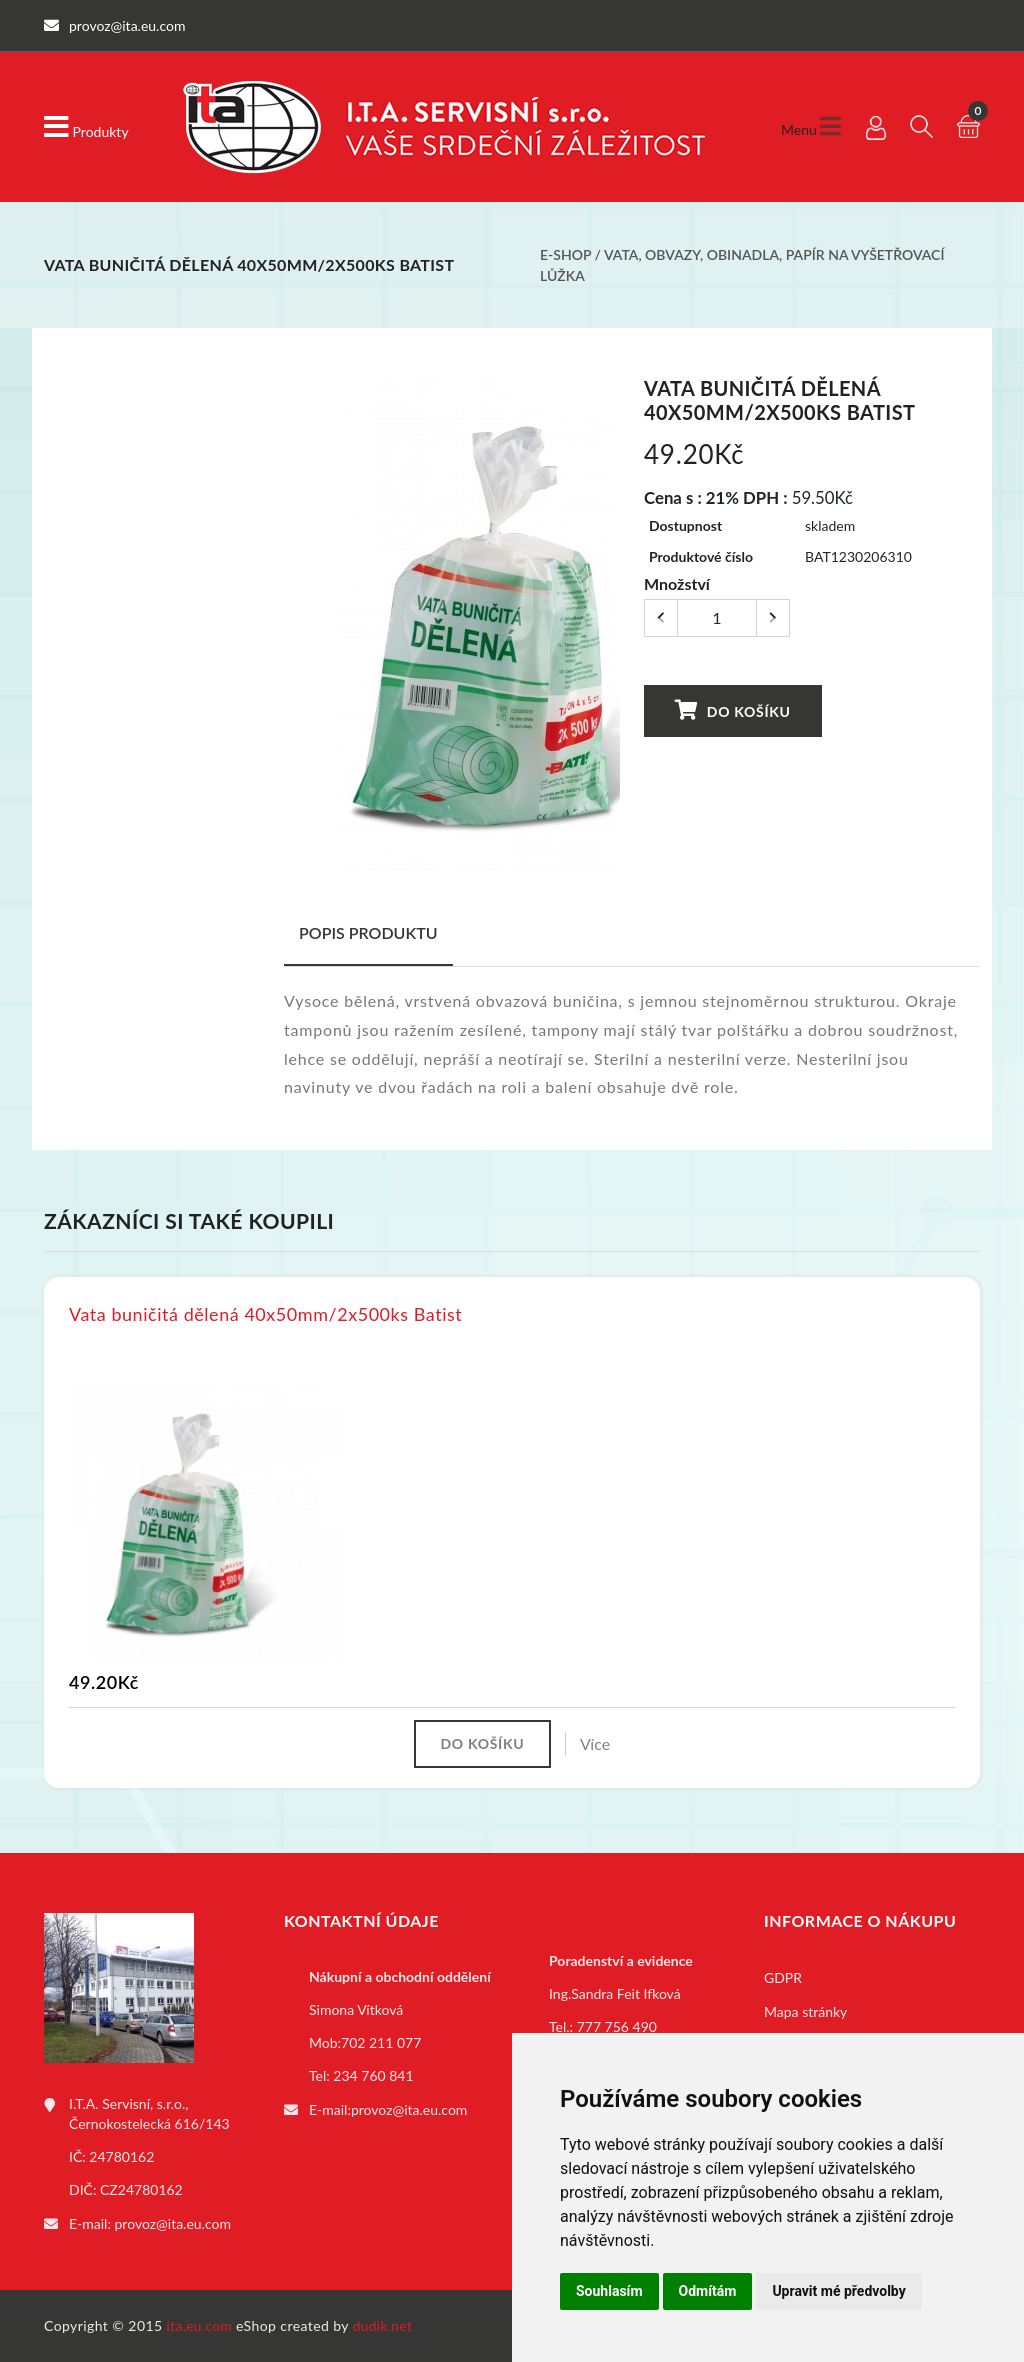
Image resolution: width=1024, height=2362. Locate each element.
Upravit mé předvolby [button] (838, 2291)
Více (599, 1744)
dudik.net (385, 2325)
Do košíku (733, 710)
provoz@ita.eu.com (173, 2224)
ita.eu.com (200, 2325)
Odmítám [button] (708, 2291)
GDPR (783, 1979)
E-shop (565, 254)
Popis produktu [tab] (368, 932)
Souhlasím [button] (609, 2291)
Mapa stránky (805, 2013)
